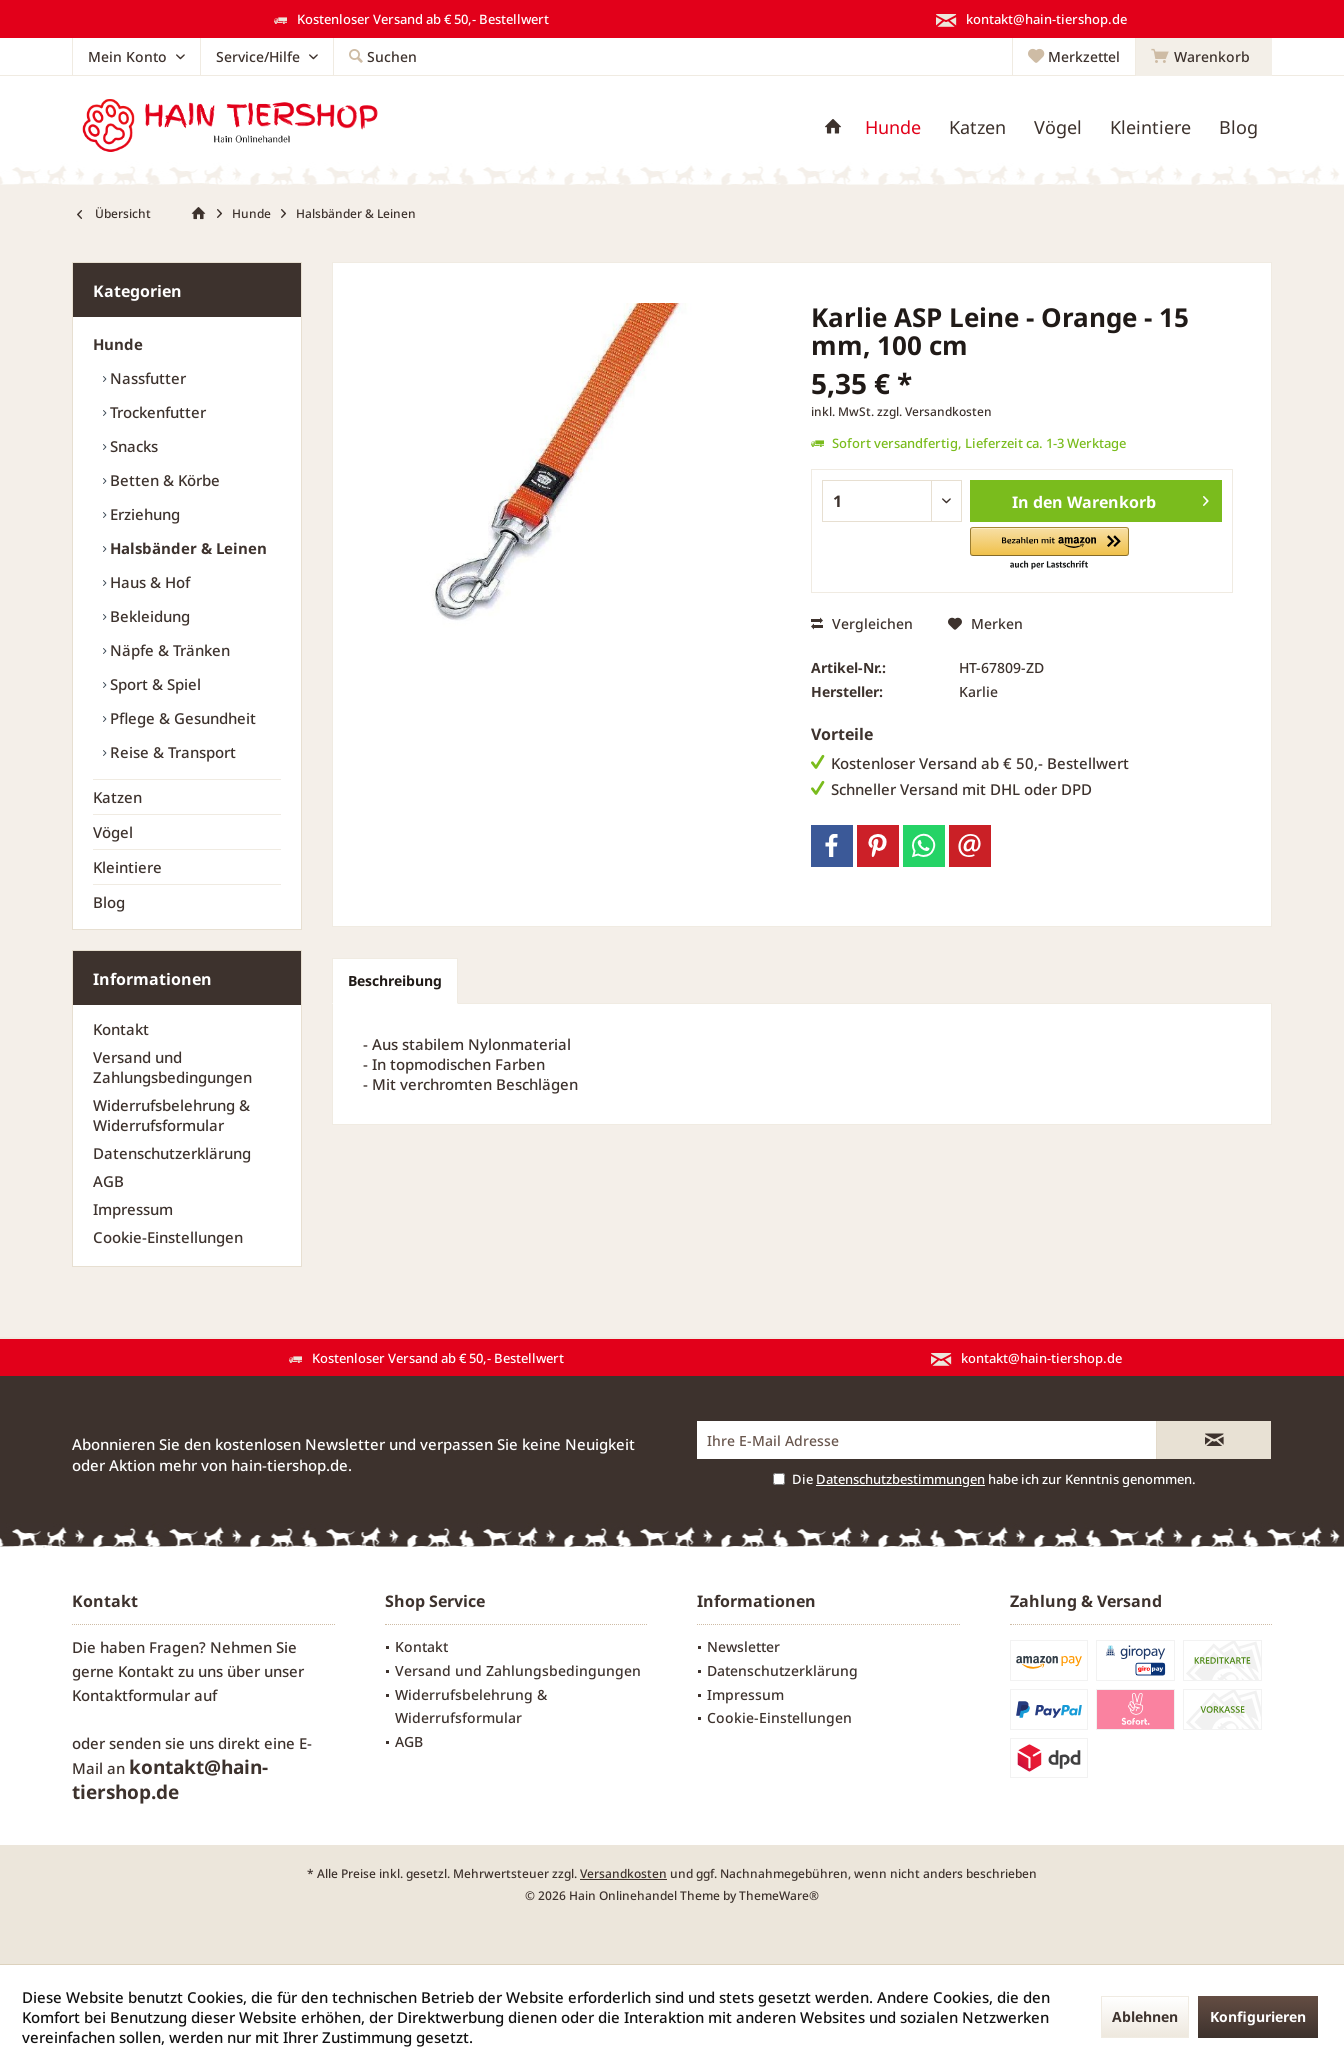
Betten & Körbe (163, 480)
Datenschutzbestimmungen (900, 1479)
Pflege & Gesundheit (181, 718)
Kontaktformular (131, 1695)
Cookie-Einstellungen (168, 1237)
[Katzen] (977, 127)
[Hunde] (893, 127)
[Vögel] (1058, 127)
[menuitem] (1203, 57)
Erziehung (143, 514)
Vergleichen (862, 623)
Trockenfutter (156, 412)
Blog (109, 902)
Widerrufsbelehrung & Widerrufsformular (171, 1115)
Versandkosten (623, 1873)
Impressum (133, 1209)
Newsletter (743, 1646)
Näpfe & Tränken (168, 650)
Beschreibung (395, 980)
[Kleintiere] (1150, 127)
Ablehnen (1145, 2016)
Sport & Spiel (153, 684)
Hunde (118, 344)
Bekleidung (148, 616)
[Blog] (1238, 127)
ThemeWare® (779, 1895)
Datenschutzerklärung (172, 1153)
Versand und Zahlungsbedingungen (172, 1067)
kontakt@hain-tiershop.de (170, 1779)
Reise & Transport (171, 752)
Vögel (113, 832)
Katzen (117, 797)
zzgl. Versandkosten (934, 411)
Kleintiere (127, 867)
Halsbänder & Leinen (186, 548)
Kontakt (121, 1029)
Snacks (132, 446)
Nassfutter (146, 378)
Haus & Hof (148, 582)
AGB (108, 1181)
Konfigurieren (1258, 2016)
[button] (1049, 549)
